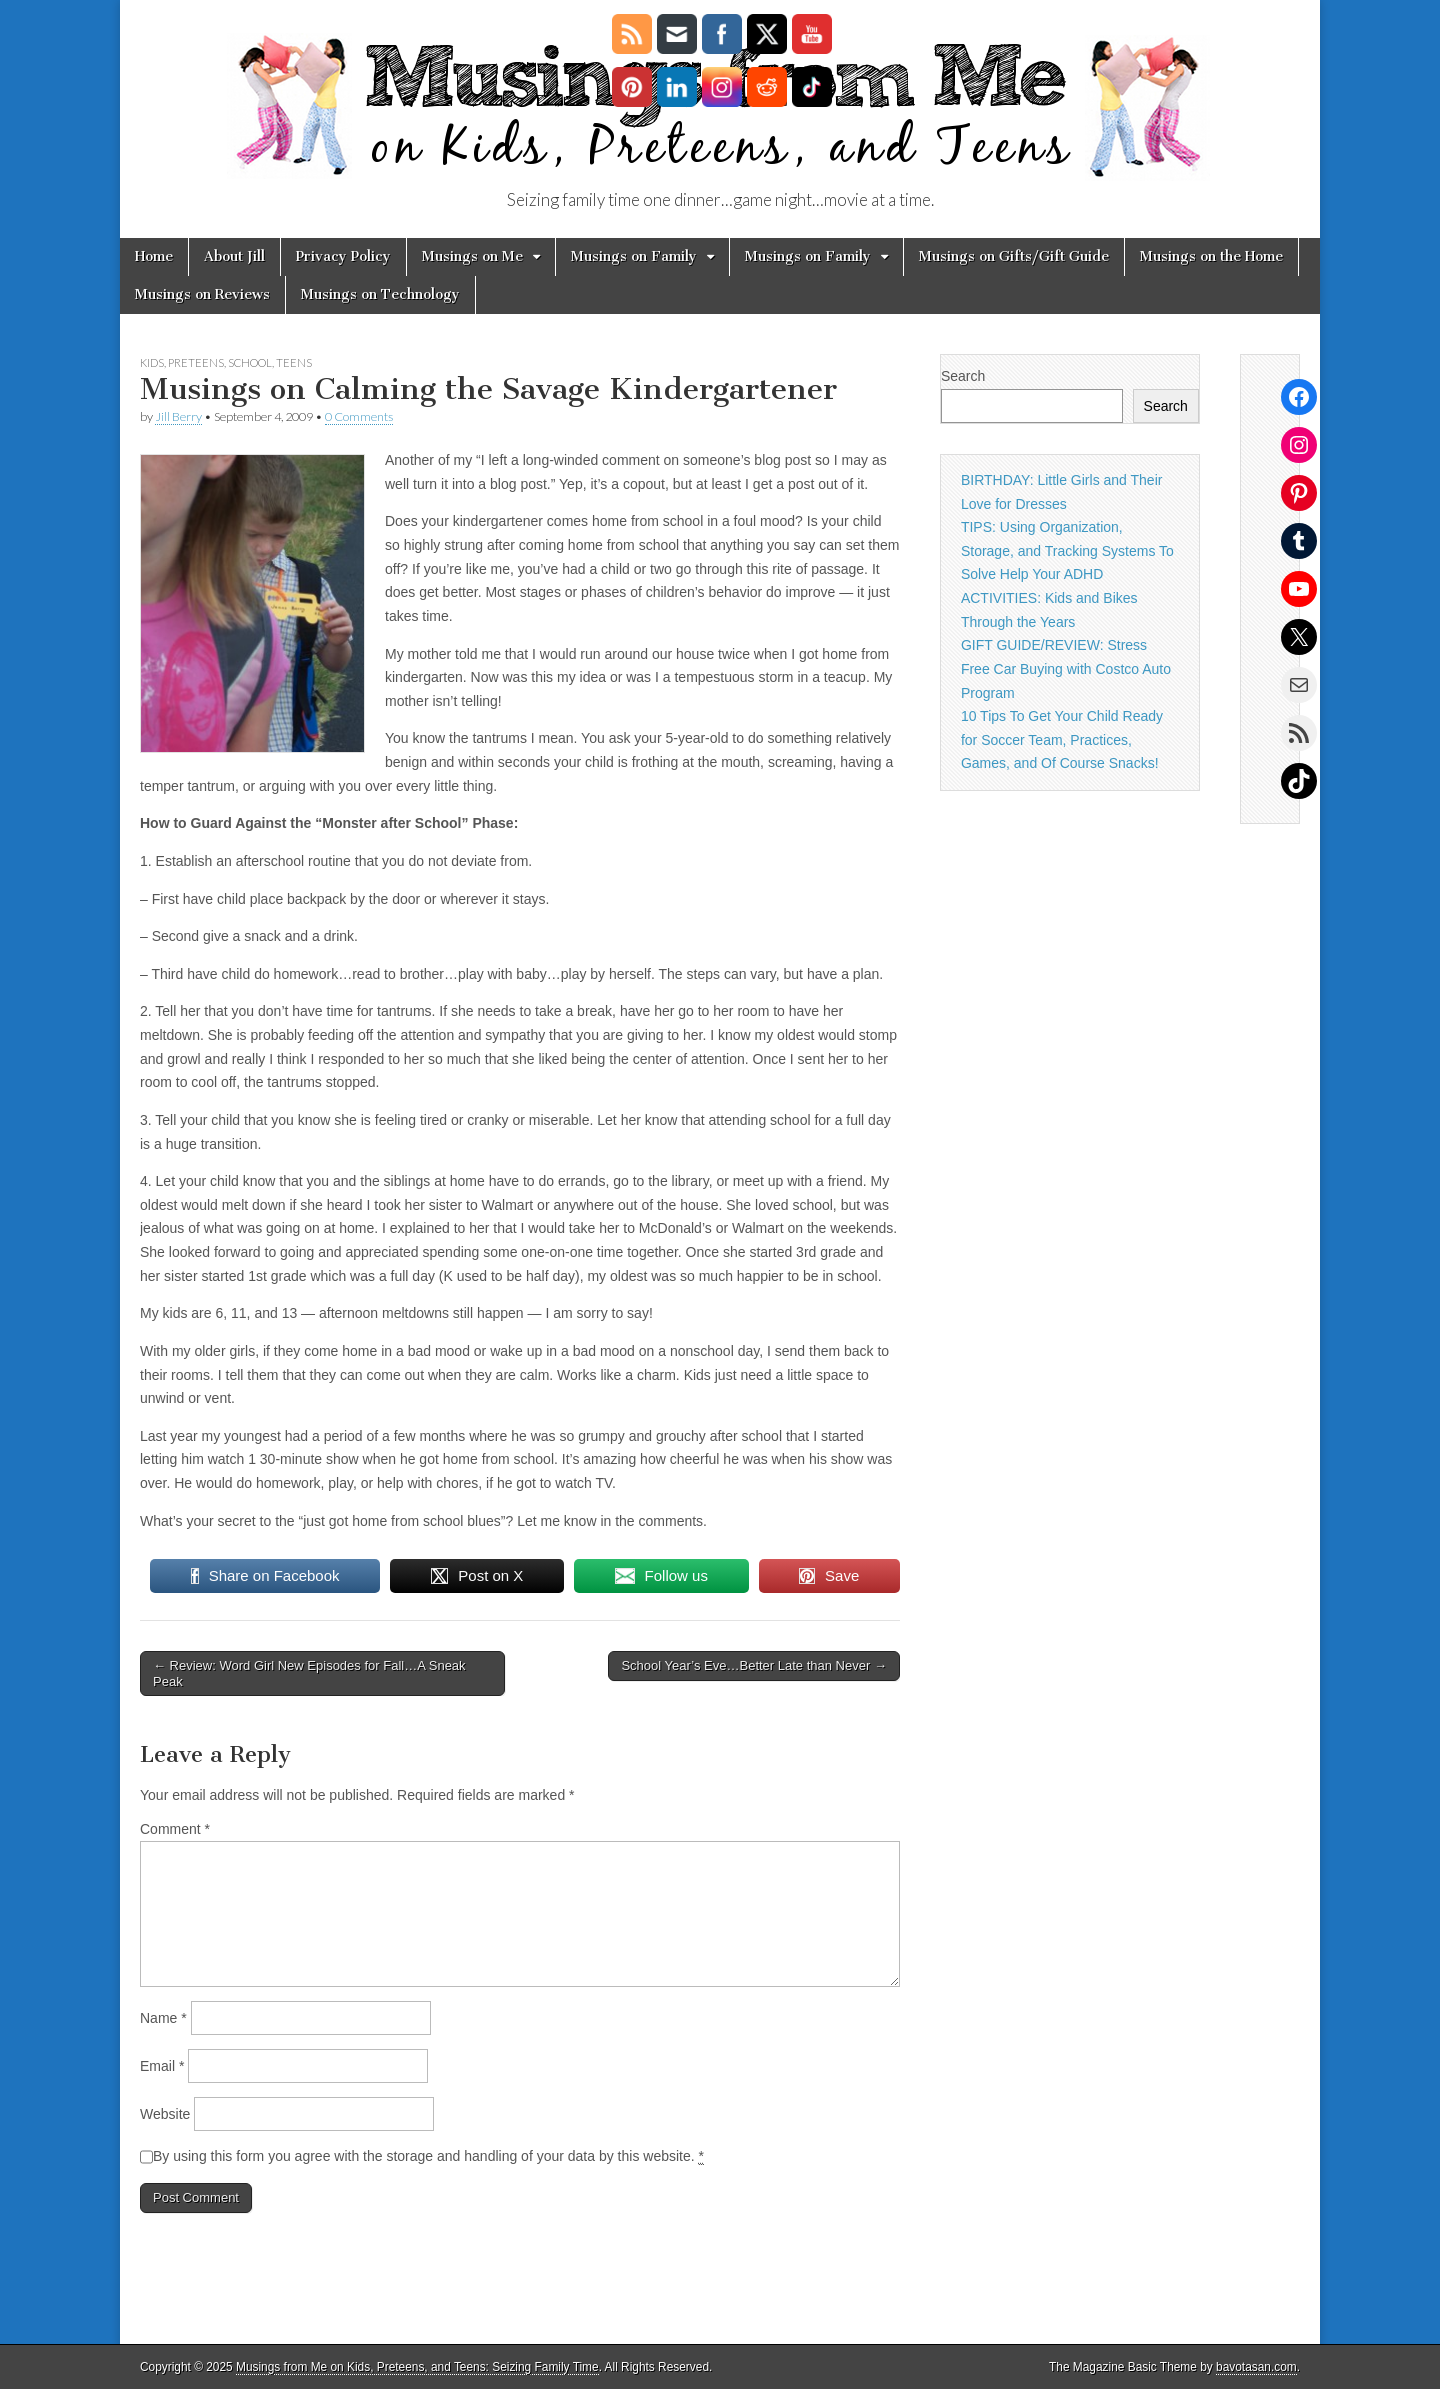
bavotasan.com (1256, 2367)
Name (163, 2018)
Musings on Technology (380, 294)
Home (154, 256)
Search (963, 376)
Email (162, 2066)
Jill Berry (178, 416)
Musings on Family (634, 256)
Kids (152, 362)
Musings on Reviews (202, 294)
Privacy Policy (343, 256)
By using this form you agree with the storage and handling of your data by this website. (428, 2156)
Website (165, 2114)
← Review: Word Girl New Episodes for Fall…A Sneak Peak (309, 1673)
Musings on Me (472, 256)
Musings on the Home (1211, 256)
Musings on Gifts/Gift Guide (1014, 256)
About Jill (234, 256)
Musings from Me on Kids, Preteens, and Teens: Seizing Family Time (417, 2367)
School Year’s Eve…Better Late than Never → (753, 1665)
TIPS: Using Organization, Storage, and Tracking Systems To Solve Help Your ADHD (1067, 550)
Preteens (196, 362)
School (250, 362)
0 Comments (359, 416)
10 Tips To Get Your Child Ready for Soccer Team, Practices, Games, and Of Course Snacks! (1062, 739)
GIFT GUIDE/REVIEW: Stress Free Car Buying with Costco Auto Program (1066, 668)
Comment (175, 1829)
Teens (294, 362)
